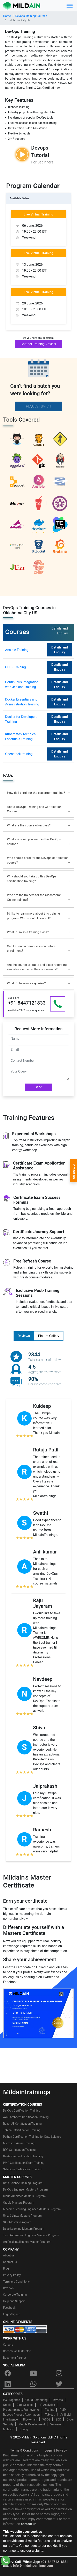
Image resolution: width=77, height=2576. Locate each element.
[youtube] (33, 2373)
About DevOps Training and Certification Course (34, 809)
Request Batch (38, 406)
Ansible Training (17, 650)
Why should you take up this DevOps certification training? (31, 879)
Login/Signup (11, 2314)
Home (7, 16)
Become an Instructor (17, 2351)
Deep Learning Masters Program (23, 2228)
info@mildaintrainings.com (33, 2566)
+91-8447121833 (54, 2562)
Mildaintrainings (27, 2092)
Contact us (10, 2262)
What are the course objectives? (29, 825)
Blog (6, 2268)
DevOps (58, 2400)
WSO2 (46, 2419)
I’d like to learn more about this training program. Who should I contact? (33, 916)
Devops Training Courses (31, 16)
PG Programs (11, 2400)
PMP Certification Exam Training (23, 2162)
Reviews (24, 1336)
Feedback (9, 2307)
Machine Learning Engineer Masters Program (32, 2209)
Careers (8, 2344)
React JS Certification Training (22, 2123)
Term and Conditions (16, 2281)
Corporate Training (15, 2294)
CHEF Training (15, 667)
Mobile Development (32, 2424)
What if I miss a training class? (28, 932)
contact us (28, 2524)
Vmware (55, 2424)
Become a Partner (14, 2357)
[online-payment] (25, 2329)
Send (38, 1087)
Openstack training (18, 754)
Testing (49, 2409)
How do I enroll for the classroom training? (36, 793)
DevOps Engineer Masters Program (25, 2189)
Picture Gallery (48, 1336)
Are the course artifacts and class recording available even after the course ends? (37, 967)
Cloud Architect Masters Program (24, 2196)
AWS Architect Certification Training (26, 2117)
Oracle (7, 2404)
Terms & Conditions (24, 2450)
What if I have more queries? (26, 983)
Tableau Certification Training (21, 2130)
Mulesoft (8, 2429)
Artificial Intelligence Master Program (27, 2241)
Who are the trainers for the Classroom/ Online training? (34, 897)
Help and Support (14, 2301)
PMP (63, 2409)
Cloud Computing (36, 2400)
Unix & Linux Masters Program (22, 2215)
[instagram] (58, 2373)
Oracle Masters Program (18, 2202)
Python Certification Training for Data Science (32, 2136)
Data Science (25, 2404)
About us (9, 2255)
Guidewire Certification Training (23, 2156)
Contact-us (74, 1171)
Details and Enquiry (59, 649)
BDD (58, 2419)
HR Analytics (47, 2404)
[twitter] (58, 2383)
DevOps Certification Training (21, 2110)
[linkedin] (7, 2383)
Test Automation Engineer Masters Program (31, 2235)
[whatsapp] (33, 2383)
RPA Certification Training (19, 2149)
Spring (24, 2429)
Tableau (50, 2414)
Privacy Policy (12, 2275)
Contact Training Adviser (38, 344)
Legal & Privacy (56, 2450)
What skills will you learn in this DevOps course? (34, 841)
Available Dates (19, 198)
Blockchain (30, 2419)
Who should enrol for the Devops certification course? (38, 860)
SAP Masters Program (17, 2222)
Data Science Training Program (23, 2183)
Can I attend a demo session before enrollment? (31, 948)
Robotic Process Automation (21, 2414)
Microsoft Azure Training (18, 2143)
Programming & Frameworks (21, 2409)
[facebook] (7, 2373)
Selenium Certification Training (22, 2169)
